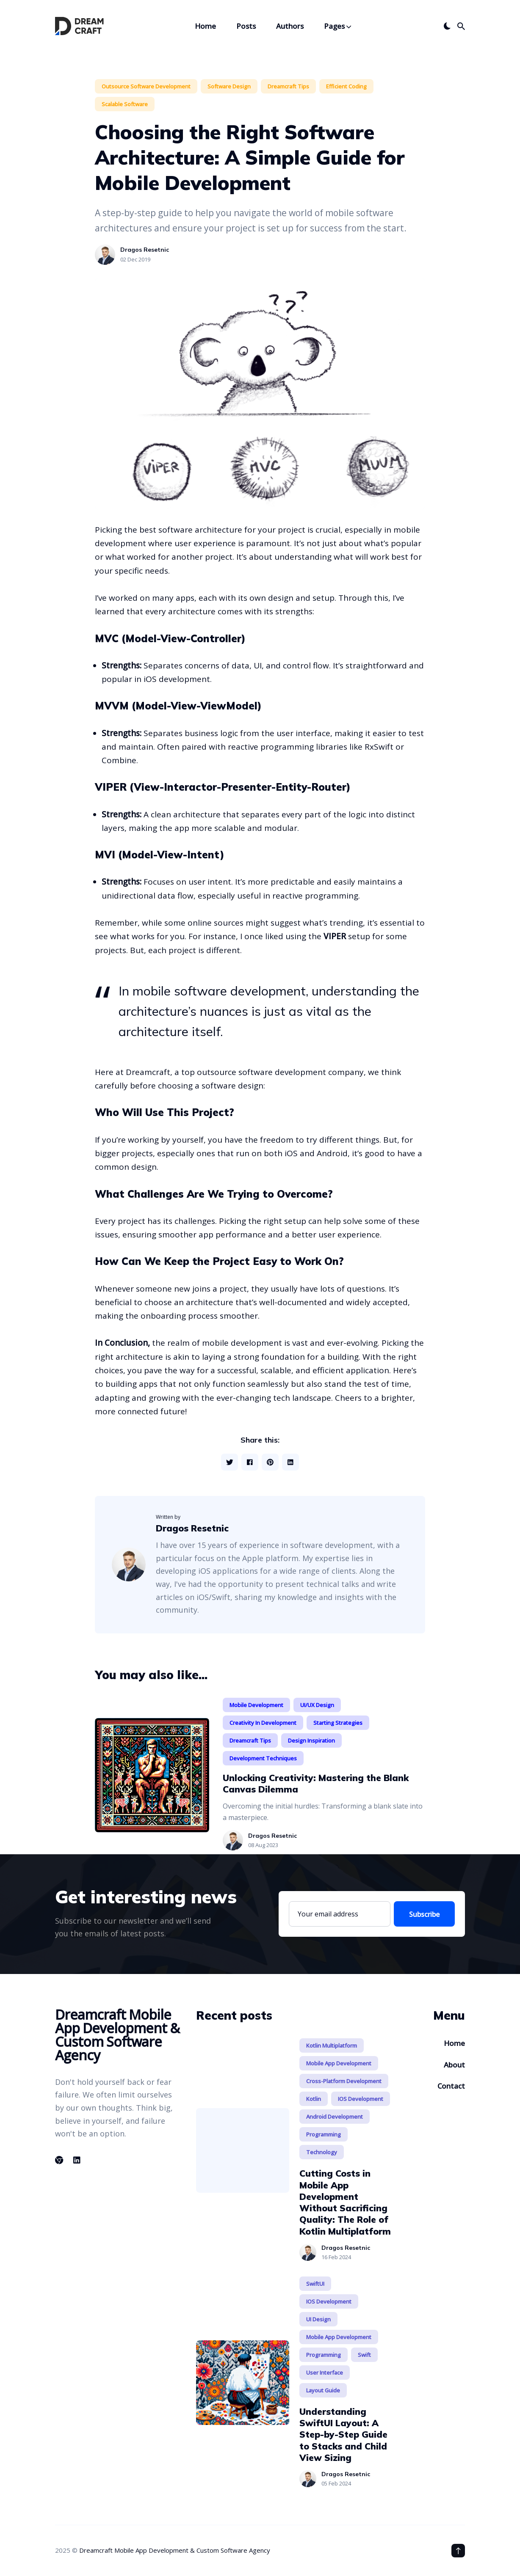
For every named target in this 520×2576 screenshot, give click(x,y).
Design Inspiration (311, 1740)
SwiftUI (315, 2283)
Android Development (334, 2116)
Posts (246, 26)
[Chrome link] (60, 2160)
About (454, 2065)
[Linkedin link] (77, 2160)
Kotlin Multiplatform (331, 2045)
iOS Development (360, 2099)
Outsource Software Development (146, 86)
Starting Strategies (337, 1722)
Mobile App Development (338, 2063)
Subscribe (424, 1914)
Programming (323, 2134)
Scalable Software (125, 104)
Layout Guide (323, 2390)
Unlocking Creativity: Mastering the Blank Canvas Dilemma (316, 1783)
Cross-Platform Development (344, 2081)
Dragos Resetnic (144, 249)
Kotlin (313, 2099)
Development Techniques (263, 1758)
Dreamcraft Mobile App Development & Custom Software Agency (174, 2550)
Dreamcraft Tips (288, 86)
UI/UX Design (317, 1705)
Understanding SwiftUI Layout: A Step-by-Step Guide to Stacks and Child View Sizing (343, 2434)
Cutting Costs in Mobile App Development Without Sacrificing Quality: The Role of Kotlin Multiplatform (345, 2202)
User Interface (324, 2372)
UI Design (318, 2319)
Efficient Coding (346, 86)
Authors (290, 26)
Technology (321, 2152)
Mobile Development (256, 1705)
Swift (364, 2355)
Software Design (229, 86)
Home (205, 26)
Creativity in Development (263, 1722)
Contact (451, 2086)
